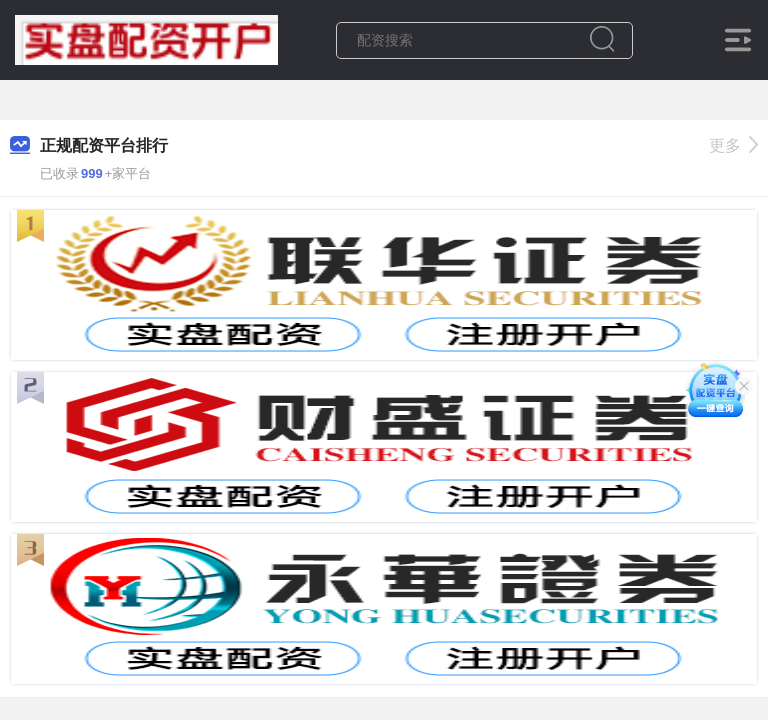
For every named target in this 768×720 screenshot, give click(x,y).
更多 (733, 145)
